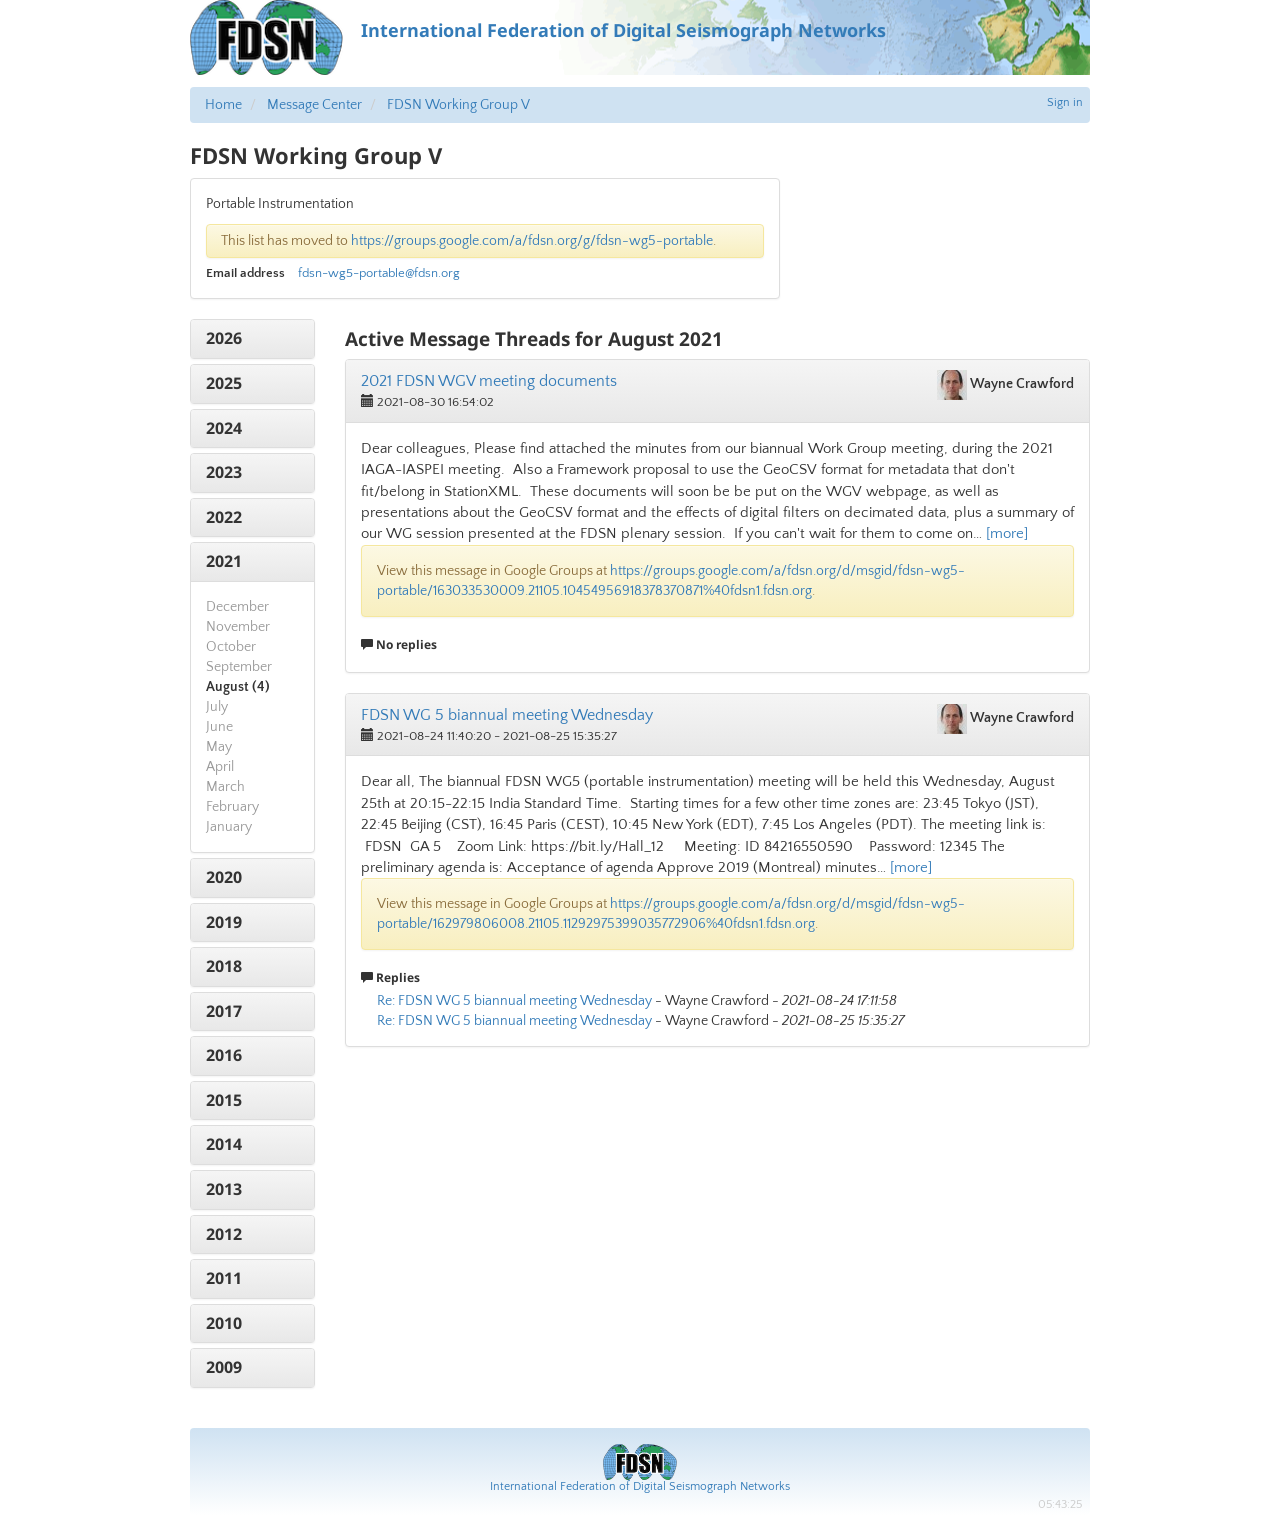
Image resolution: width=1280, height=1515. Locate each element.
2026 (224, 338)
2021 (224, 561)
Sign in (1065, 102)
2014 (224, 1144)
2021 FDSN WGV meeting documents (489, 381)
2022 (224, 517)
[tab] (252, 339)
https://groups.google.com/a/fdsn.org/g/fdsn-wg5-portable (532, 241)
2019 (224, 922)
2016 (224, 1055)
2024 (224, 428)
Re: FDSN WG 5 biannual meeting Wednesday (514, 1001)
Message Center (314, 105)
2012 (224, 1234)
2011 (224, 1278)
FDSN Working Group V (458, 105)
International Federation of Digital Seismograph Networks (640, 1486)
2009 (224, 1367)
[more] (1007, 533)
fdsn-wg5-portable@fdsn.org (379, 273)
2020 (224, 877)
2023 (224, 472)
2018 (224, 966)
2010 (224, 1323)
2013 (224, 1189)
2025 (224, 383)
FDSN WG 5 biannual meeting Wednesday (507, 715)
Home (223, 105)
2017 (224, 1011)
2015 (224, 1100)
